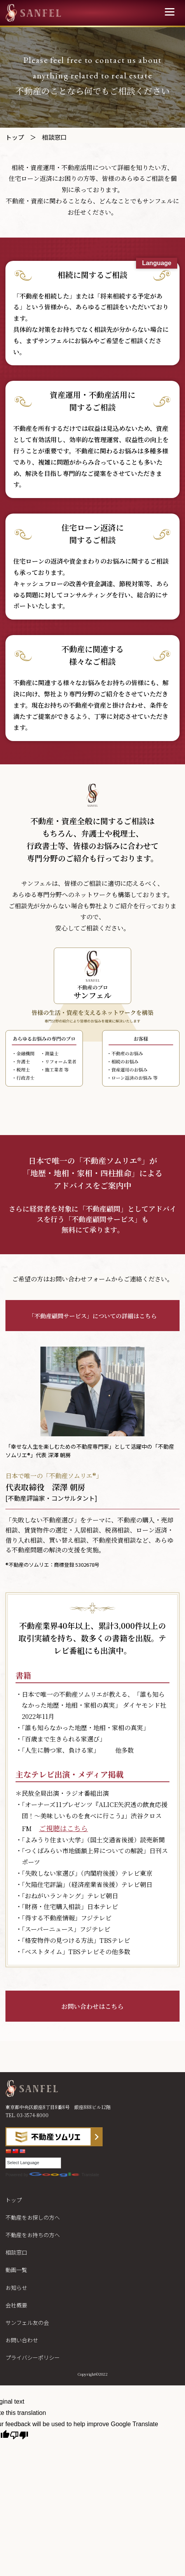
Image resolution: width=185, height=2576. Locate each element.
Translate (64, 2174)
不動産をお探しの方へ (32, 2217)
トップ (14, 137)
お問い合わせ (21, 2340)
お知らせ (16, 2287)
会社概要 (16, 2305)
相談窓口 (16, 2252)
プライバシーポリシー (32, 2357)
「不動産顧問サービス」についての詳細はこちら (92, 1316)
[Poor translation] (19, 2436)
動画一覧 (16, 2270)
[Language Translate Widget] (33, 2163)
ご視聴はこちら (63, 1828)
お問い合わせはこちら (92, 2006)
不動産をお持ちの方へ (32, 2235)
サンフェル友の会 (27, 2322)
